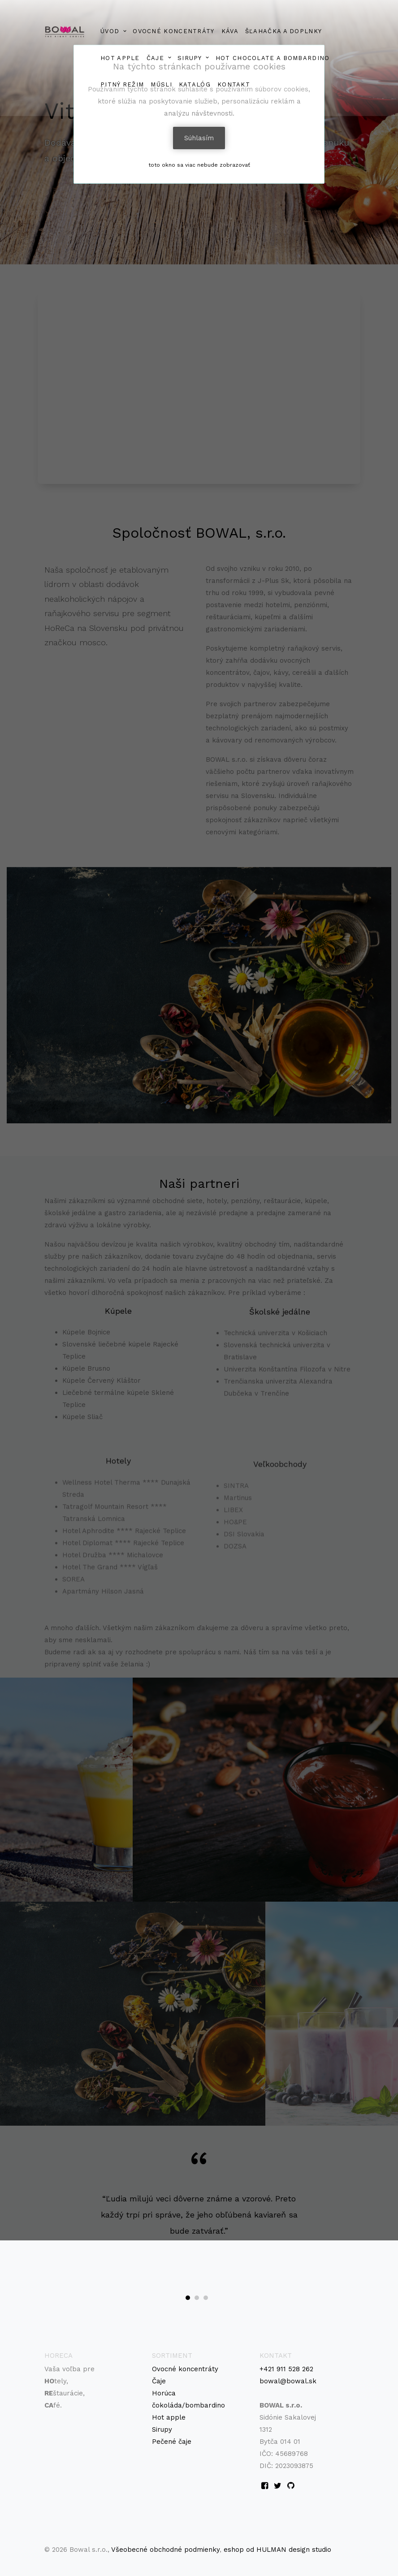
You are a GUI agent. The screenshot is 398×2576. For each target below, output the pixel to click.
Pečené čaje (171, 2442)
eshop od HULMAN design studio (277, 2550)
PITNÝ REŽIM (122, 84)
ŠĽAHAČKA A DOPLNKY (283, 31)
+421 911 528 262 (286, 2369)
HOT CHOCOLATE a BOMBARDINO (273, 58)
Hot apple (169, 2417)
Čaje (159, 2381)
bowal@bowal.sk (288, 2381)
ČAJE (155, 58)
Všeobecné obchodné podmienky (165, 2550)
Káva (229, 31)
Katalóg (195, 84)
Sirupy (189, 58)
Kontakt (233, 84)
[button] (188, 2298)
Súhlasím (199, 138)
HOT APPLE (120, 58)
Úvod (109, 31)
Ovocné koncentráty (173, 31)
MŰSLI (161, 84)
